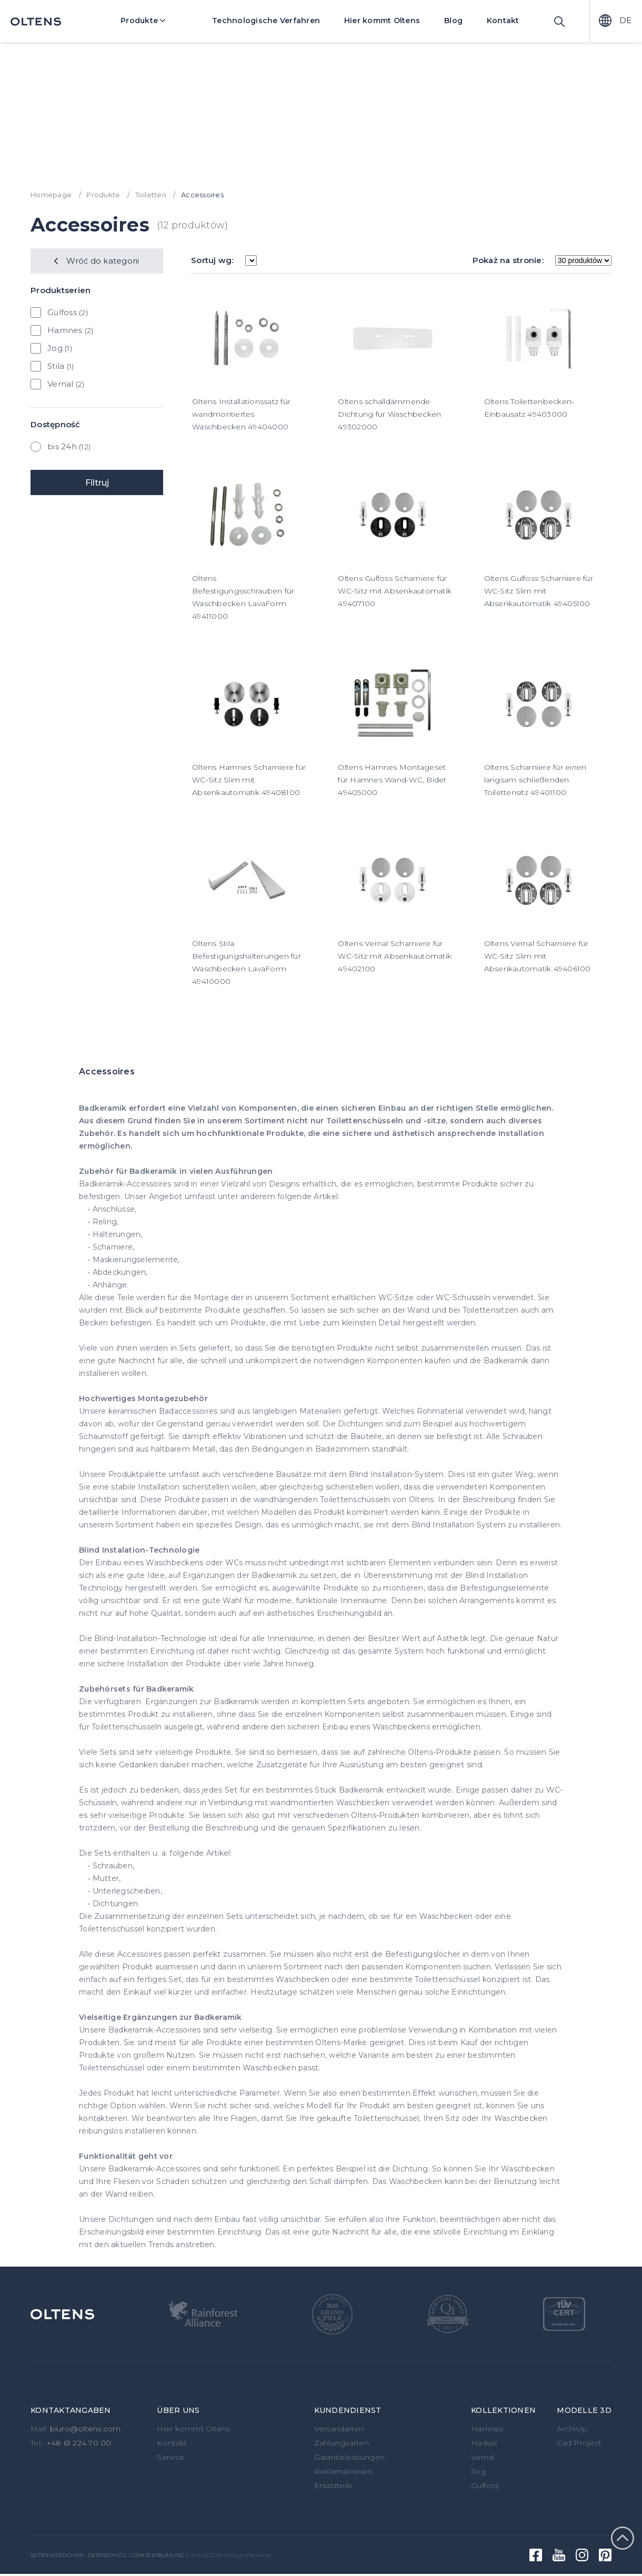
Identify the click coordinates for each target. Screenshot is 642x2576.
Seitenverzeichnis (57, 2555)
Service (170, 2457)
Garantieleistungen (349, 2457)
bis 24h (62, 446)
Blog (453, 20)
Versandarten (339, 2428)
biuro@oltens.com (85, 2428)
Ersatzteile (333, 2485)
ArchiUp (572, 2428)
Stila (55, 366)
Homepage (51, 194)
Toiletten (150, 194)
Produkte (150, 20)
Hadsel (484, 2443)
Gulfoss (62, 312)
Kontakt (503, 20)
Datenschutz (107, 2555)
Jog (55, 348)
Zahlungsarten (341, 2443)
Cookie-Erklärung (158, 2555)
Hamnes (65, 330)
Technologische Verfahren (266, 20)
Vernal (60, 384)
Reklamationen (343, 2471)
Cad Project (579, 2443)
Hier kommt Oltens (382, 20)
